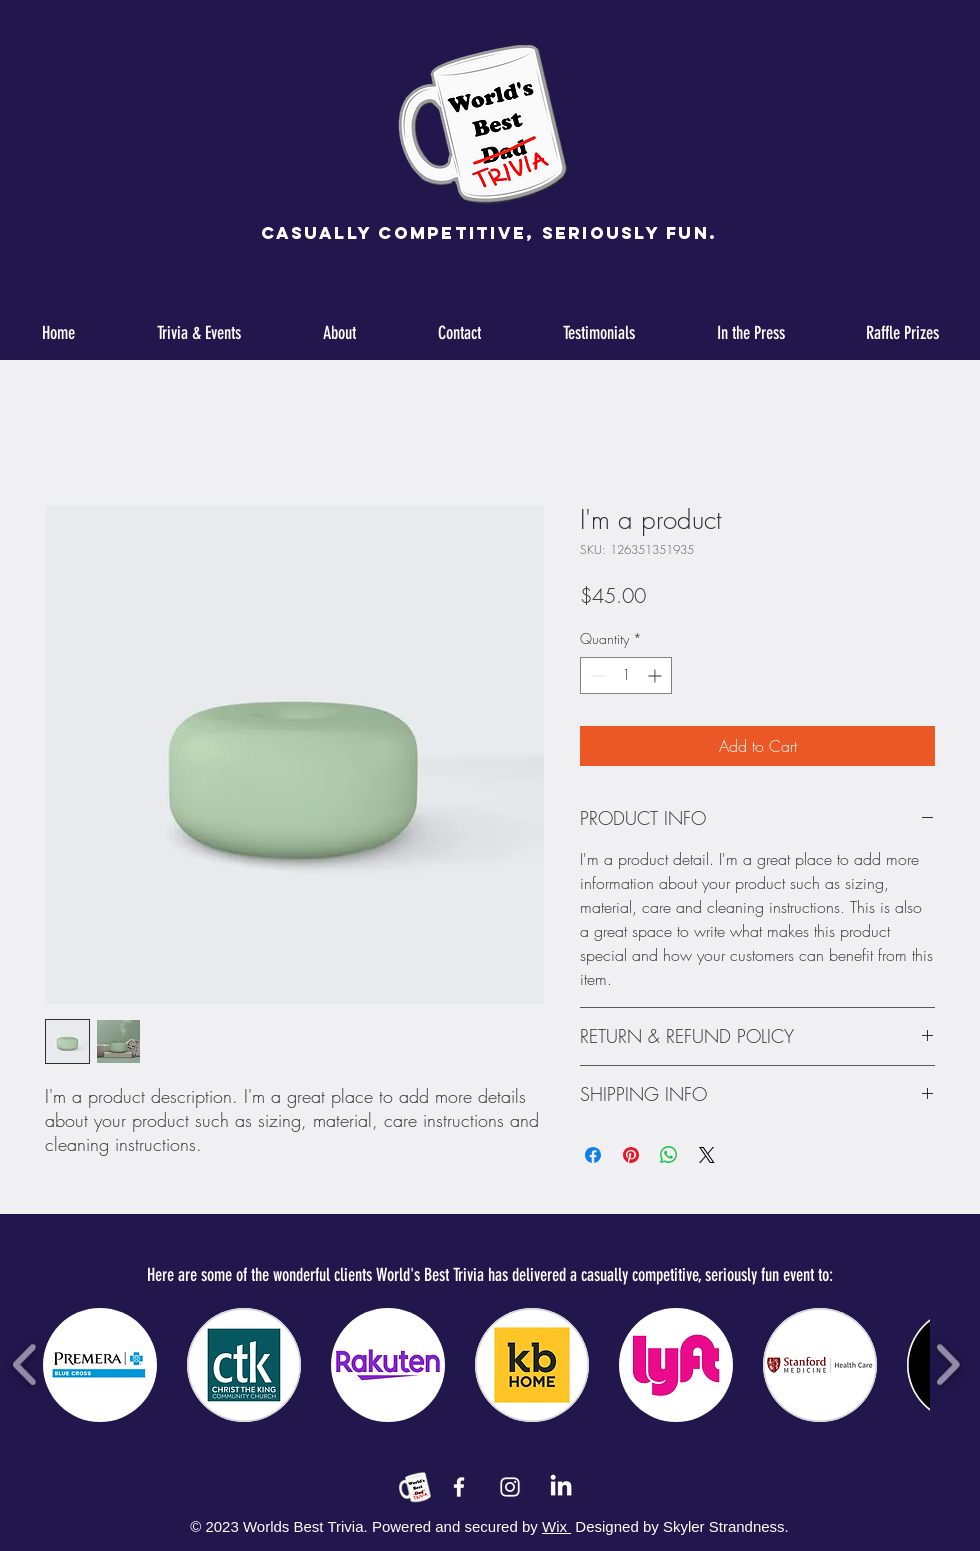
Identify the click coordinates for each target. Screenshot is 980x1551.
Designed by (616, 1526)
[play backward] (25, 1364)
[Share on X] (707, 1155)
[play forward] (947, 1364)
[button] (100, 1365)
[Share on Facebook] (593, 1155)
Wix (556, 1526)
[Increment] (656, 675)
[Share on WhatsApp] (669, 1155)
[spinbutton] (626, 675)
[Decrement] (595, 675)
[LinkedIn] (561, 1487)
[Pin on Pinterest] (631, 1155)
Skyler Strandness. (724, 1526)
